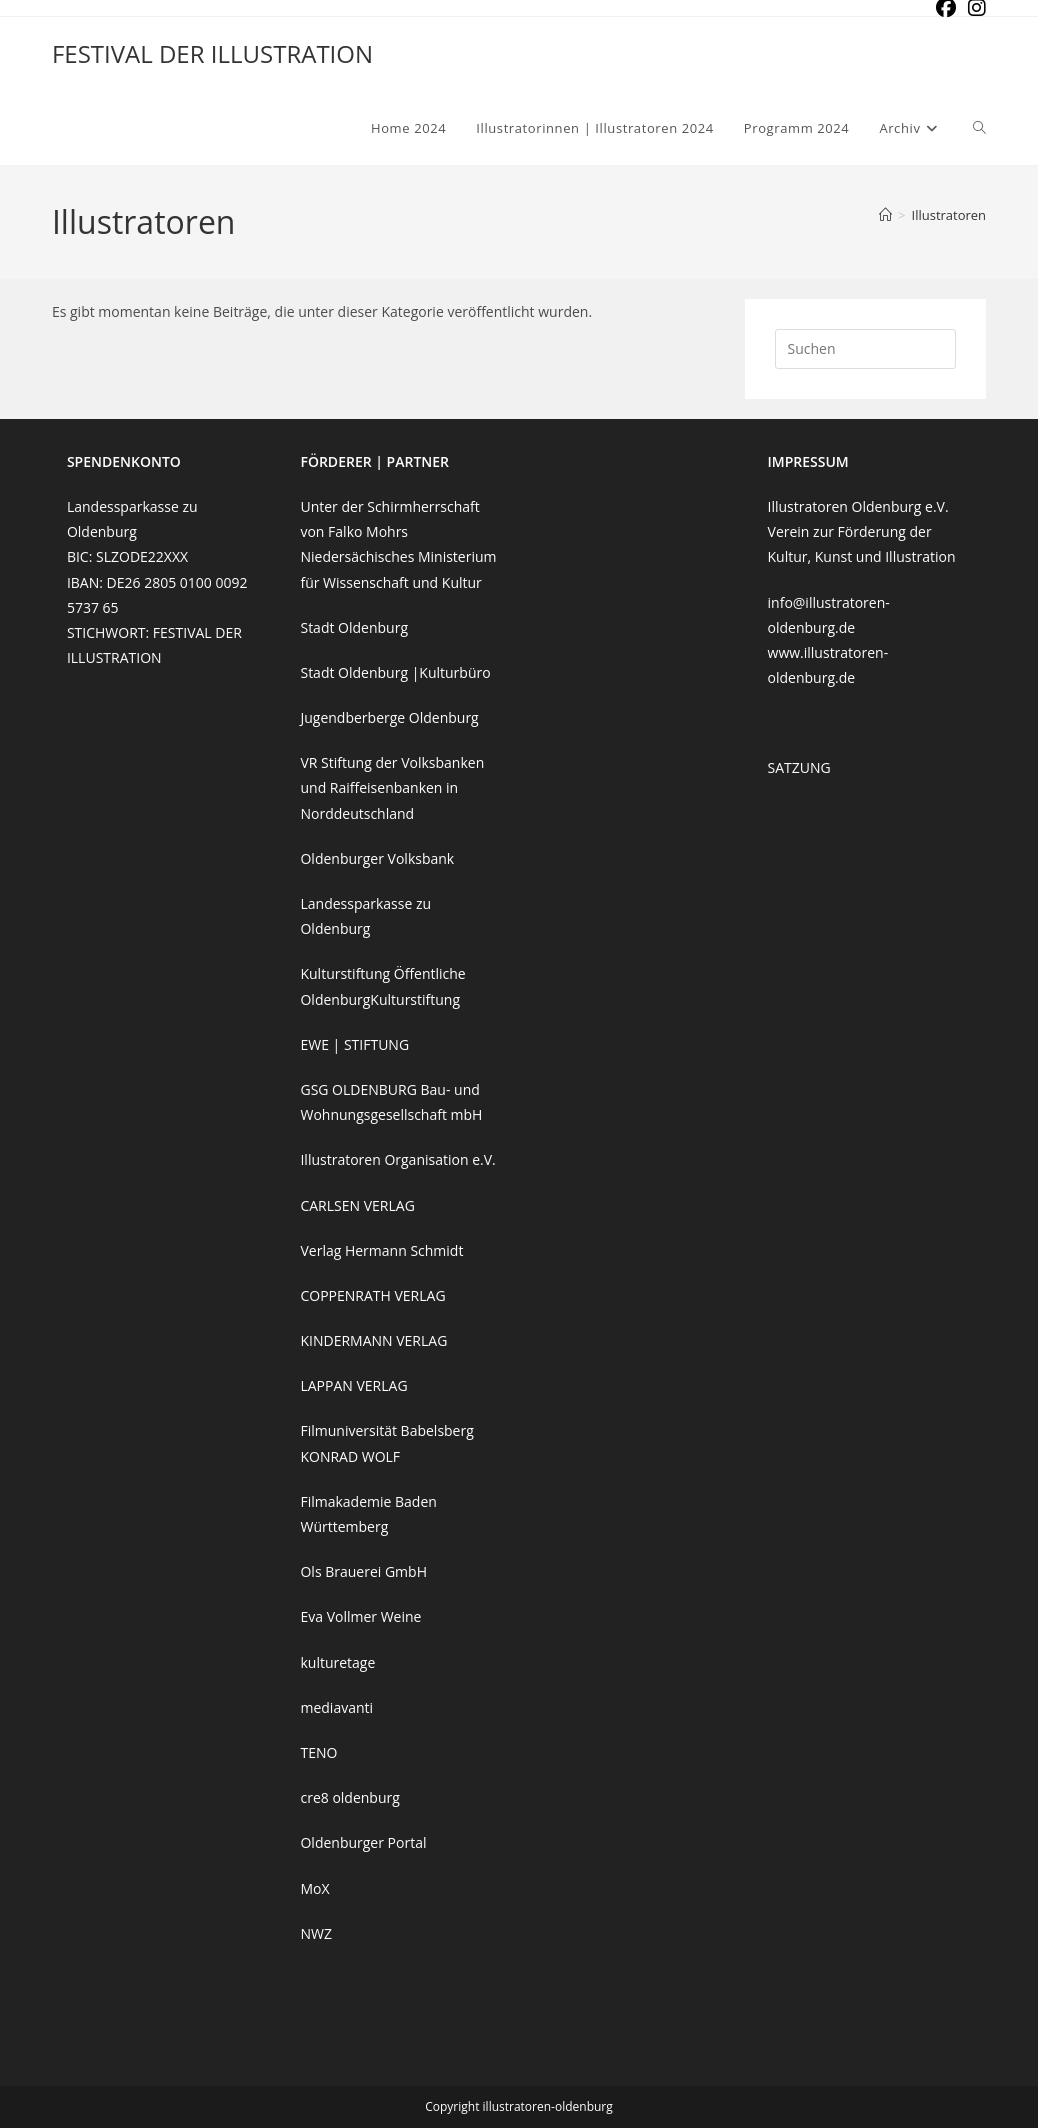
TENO (318, 1752)
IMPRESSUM (808, 461)
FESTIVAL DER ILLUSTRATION (212, 53)
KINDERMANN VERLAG (373, 1340)
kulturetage (337, 1662)
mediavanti (336, 1707)
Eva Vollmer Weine (360, 1616)
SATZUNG (799, 767)
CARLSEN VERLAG (357, 1205)
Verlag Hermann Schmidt (381, 1250)
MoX (314, 1888)
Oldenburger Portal (363, 1842)
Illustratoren (949, 215)
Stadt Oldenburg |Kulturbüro (395, 672)
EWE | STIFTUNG (354, 1044)
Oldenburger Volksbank (377, 858)
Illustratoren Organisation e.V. (397, 1159)
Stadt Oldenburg (354, 627)
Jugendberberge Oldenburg (389, 717)
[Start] (885, 215)
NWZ (315, 1933)
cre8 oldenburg (349, 1797)
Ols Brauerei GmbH (363, 1571)
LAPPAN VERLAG (353, 1385)
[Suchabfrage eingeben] (866, 349)
